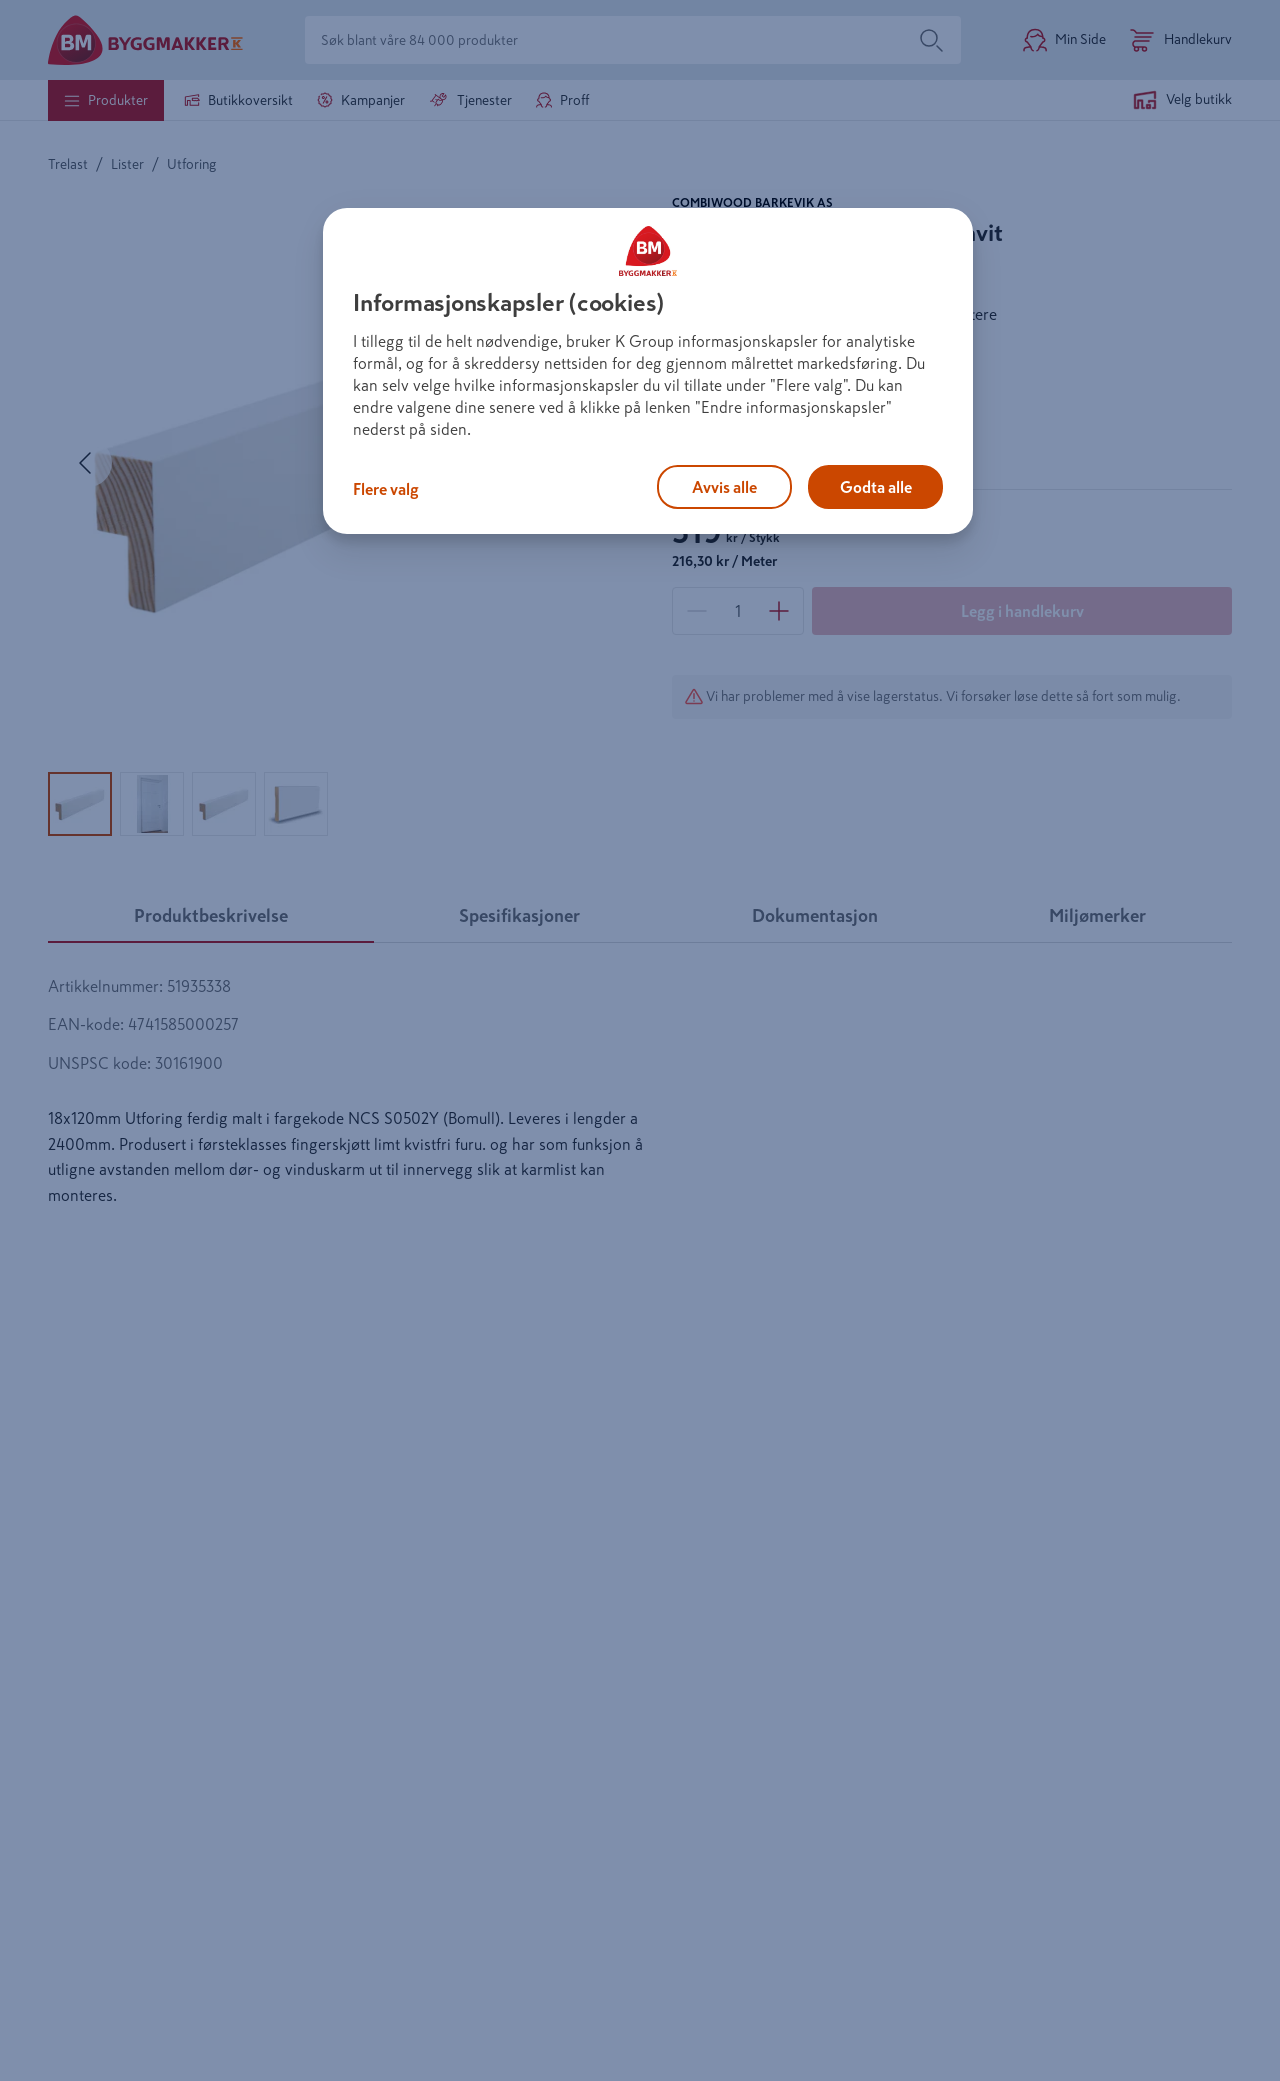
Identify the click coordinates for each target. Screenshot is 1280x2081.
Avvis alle (724, 487)
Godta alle (876, 487)
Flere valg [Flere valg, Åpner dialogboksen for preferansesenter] (386, 489)
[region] (648, 371)
